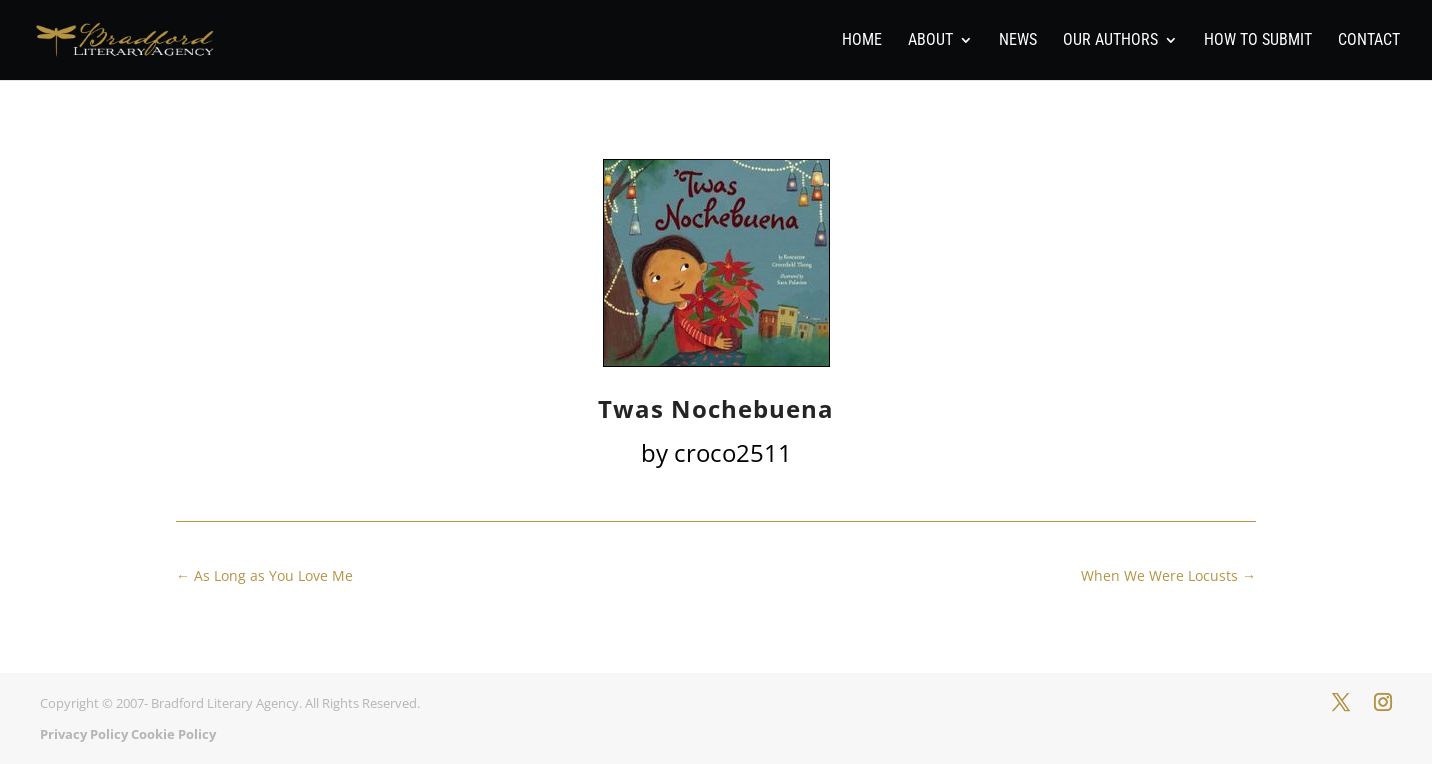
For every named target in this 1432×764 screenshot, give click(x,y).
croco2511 (733, 452)
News (1018, 41)
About (930, 41)
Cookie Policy (173, 734)
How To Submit (1258, 41)
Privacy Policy (84, 734)
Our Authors (1110, 41)
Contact (1369, 41)
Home (862, 41)
